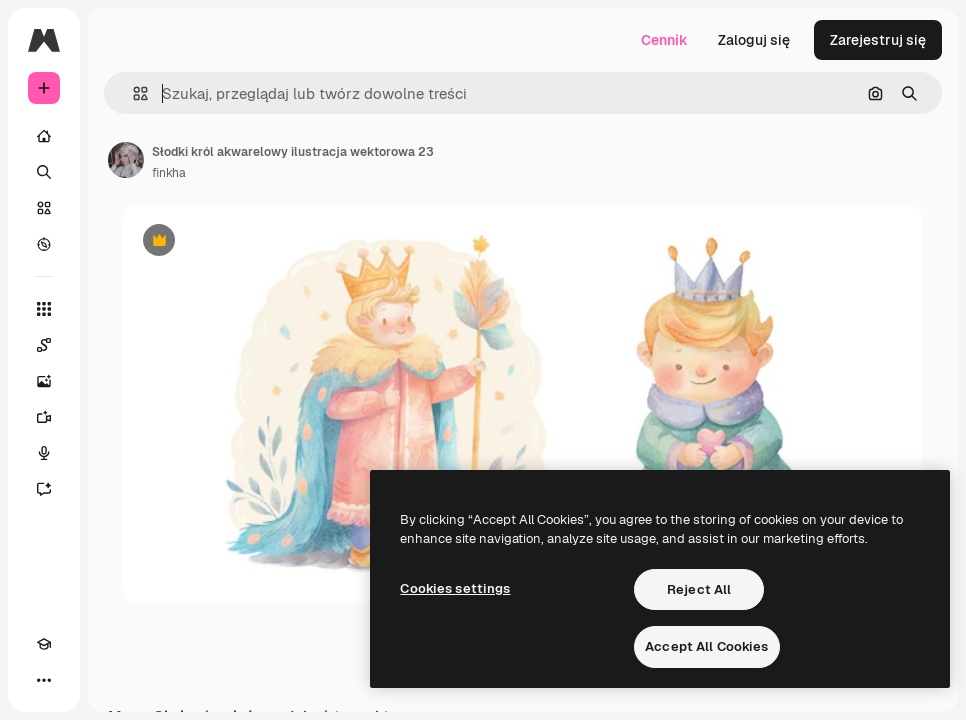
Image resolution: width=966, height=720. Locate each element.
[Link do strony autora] (126, 160)
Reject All (699, 589)
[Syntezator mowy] (44, 453)
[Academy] (44, 644)
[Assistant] (44, 489)
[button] (132, 93)
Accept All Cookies (706, 646)
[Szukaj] (44, 172)
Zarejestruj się (878, 40)
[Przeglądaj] (44, 244)
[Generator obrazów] (44, 381)
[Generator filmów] (44, 417)
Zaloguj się (754, 40)
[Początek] (44, 136)
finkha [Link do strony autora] (169, 173)
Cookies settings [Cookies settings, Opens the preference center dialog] (455, 588)
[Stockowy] (44, 208)
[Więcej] (44, 680)
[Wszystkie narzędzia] (44, 309)
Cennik (664, 40)
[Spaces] (44, 345)
